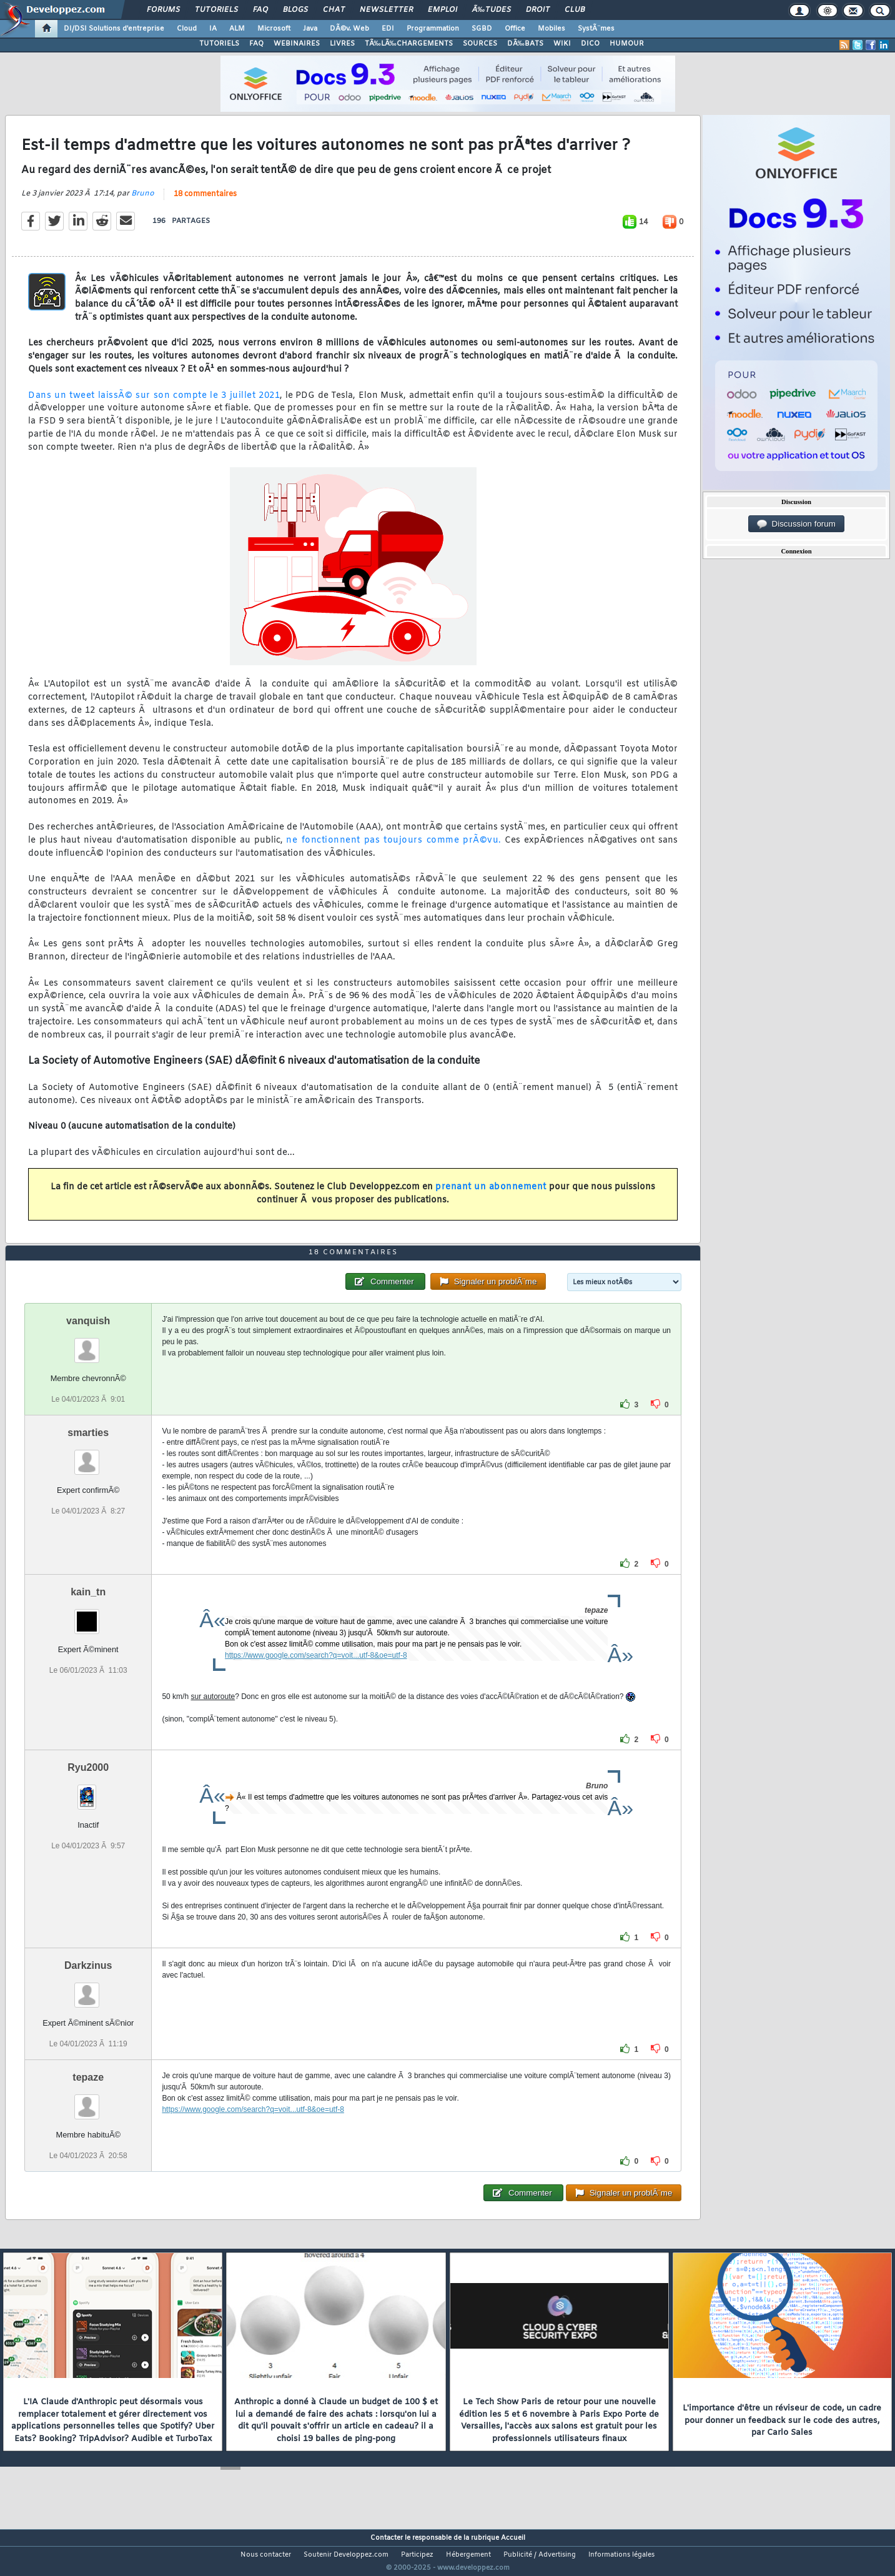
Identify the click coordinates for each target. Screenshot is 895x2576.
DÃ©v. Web (349, 28)
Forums (163, 10)
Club (574, 10)
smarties (88, 1455)
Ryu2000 (88, 1790)
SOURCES (480, 43)
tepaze (88, 2100)
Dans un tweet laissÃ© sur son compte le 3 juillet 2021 (154, 403)
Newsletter (386, 10)
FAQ (260, 10)
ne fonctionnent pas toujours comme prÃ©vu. (393, 848)
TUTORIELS (219, 43)
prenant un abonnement (490, 1195)
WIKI (562, 43)
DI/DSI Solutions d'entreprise (114, 28)
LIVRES (342, 43)
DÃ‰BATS (525, 43)
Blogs (295, 10)
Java (310, 28)
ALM (237, 28)
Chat (334, 10)
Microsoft (273, 28)
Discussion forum (796, 524)
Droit (538, 10)
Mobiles (551, 28)
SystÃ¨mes (596, 28)
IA (213, 28)
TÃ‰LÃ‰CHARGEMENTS (409, 43)
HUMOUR (627, 43)
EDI (388, 28)
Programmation (433, 28)
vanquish (88, 1344)
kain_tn (88, 1615)
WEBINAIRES (297, 43)
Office (515, 28)
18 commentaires (205, 202)
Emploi (442, 10)
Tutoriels (216, 10)
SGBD (482, 28)
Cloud (187, 28)
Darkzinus (88, 1988)
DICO (590, 43)
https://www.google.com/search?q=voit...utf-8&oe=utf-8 (316, 1678)
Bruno (142, 201)
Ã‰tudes (491, 10)
